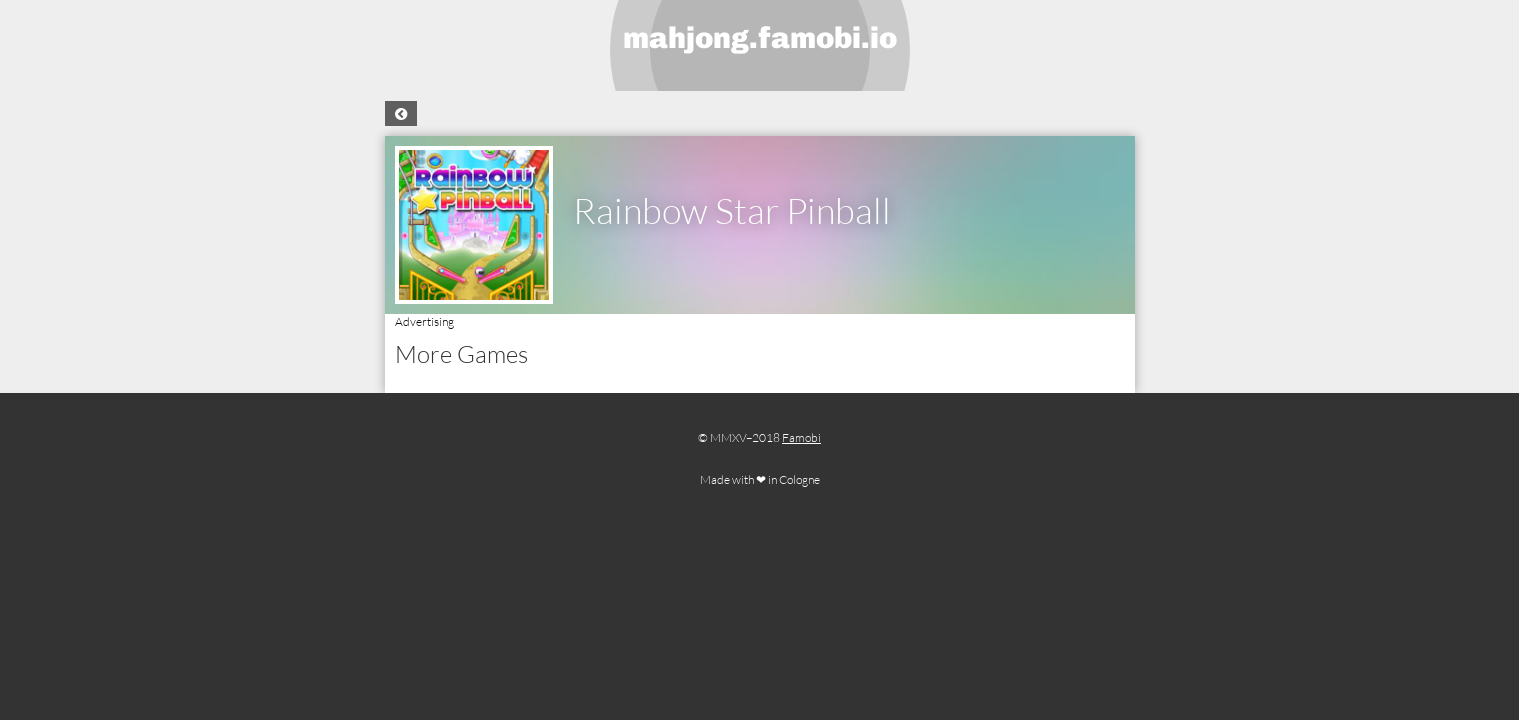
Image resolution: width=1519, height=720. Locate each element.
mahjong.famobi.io (760, 38)
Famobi (801, 437)
